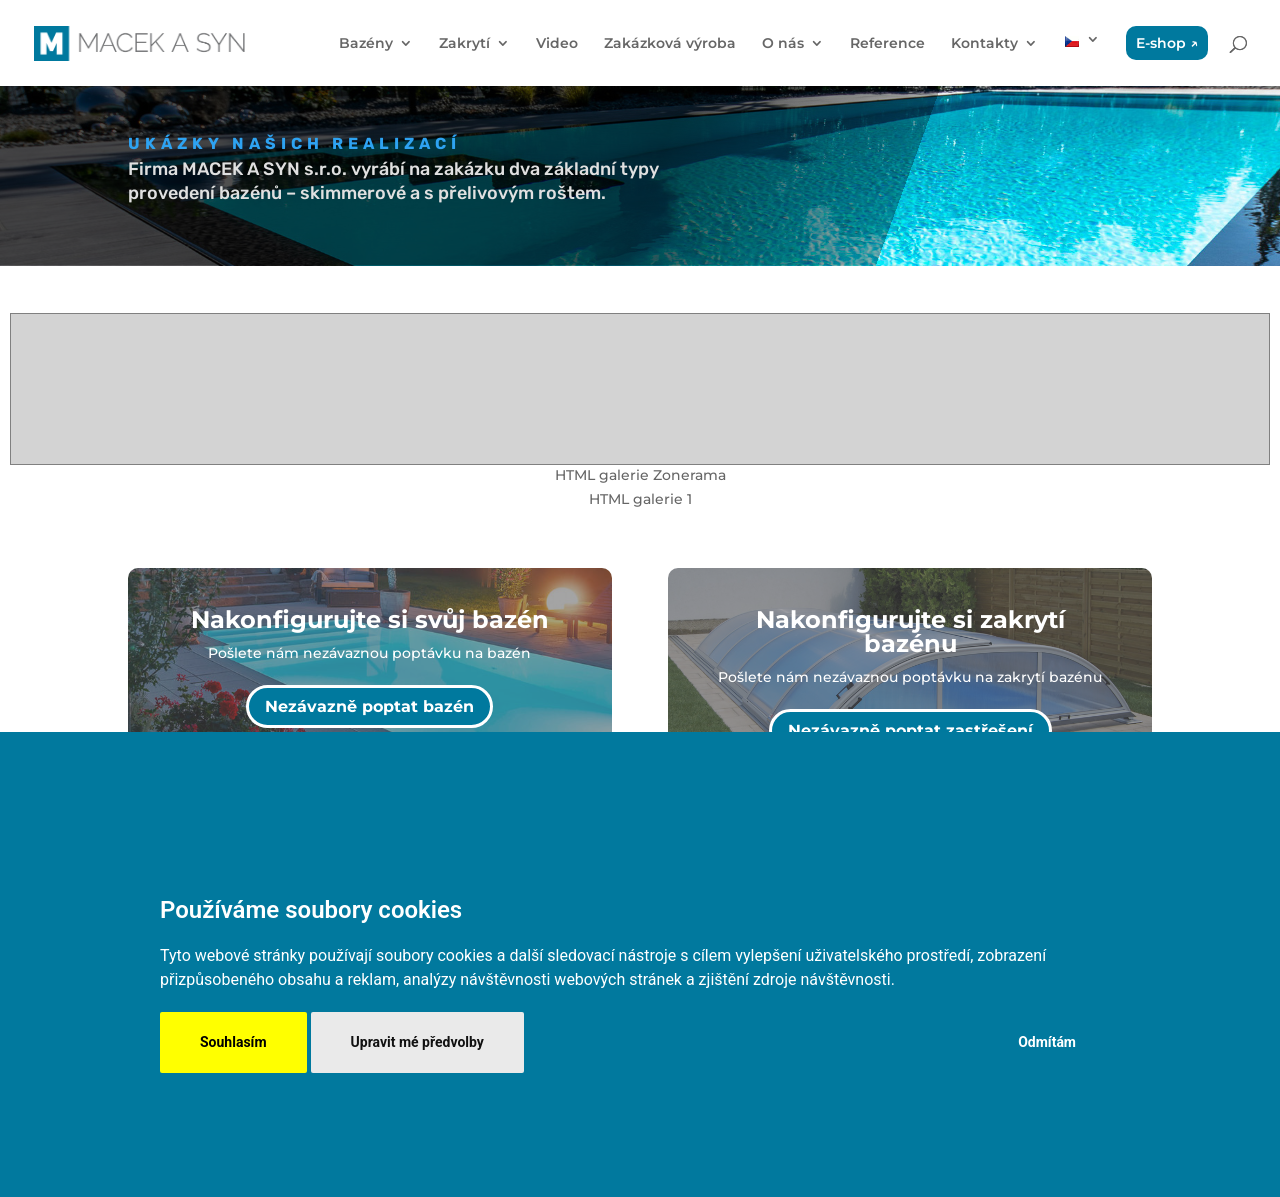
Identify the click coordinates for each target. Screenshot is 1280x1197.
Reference (887, 44)
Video (557, 44)
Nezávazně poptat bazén (369, 706)
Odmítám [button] (1047, 1042)
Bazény (366, 44)
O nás (783, 44)
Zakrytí (464, 44)
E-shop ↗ (1167, 43)
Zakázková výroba (670, 44)
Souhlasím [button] (233, 1042)
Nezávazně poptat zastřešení (910, 730)
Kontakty (984, 44)
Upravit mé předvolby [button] (417, 1042)
